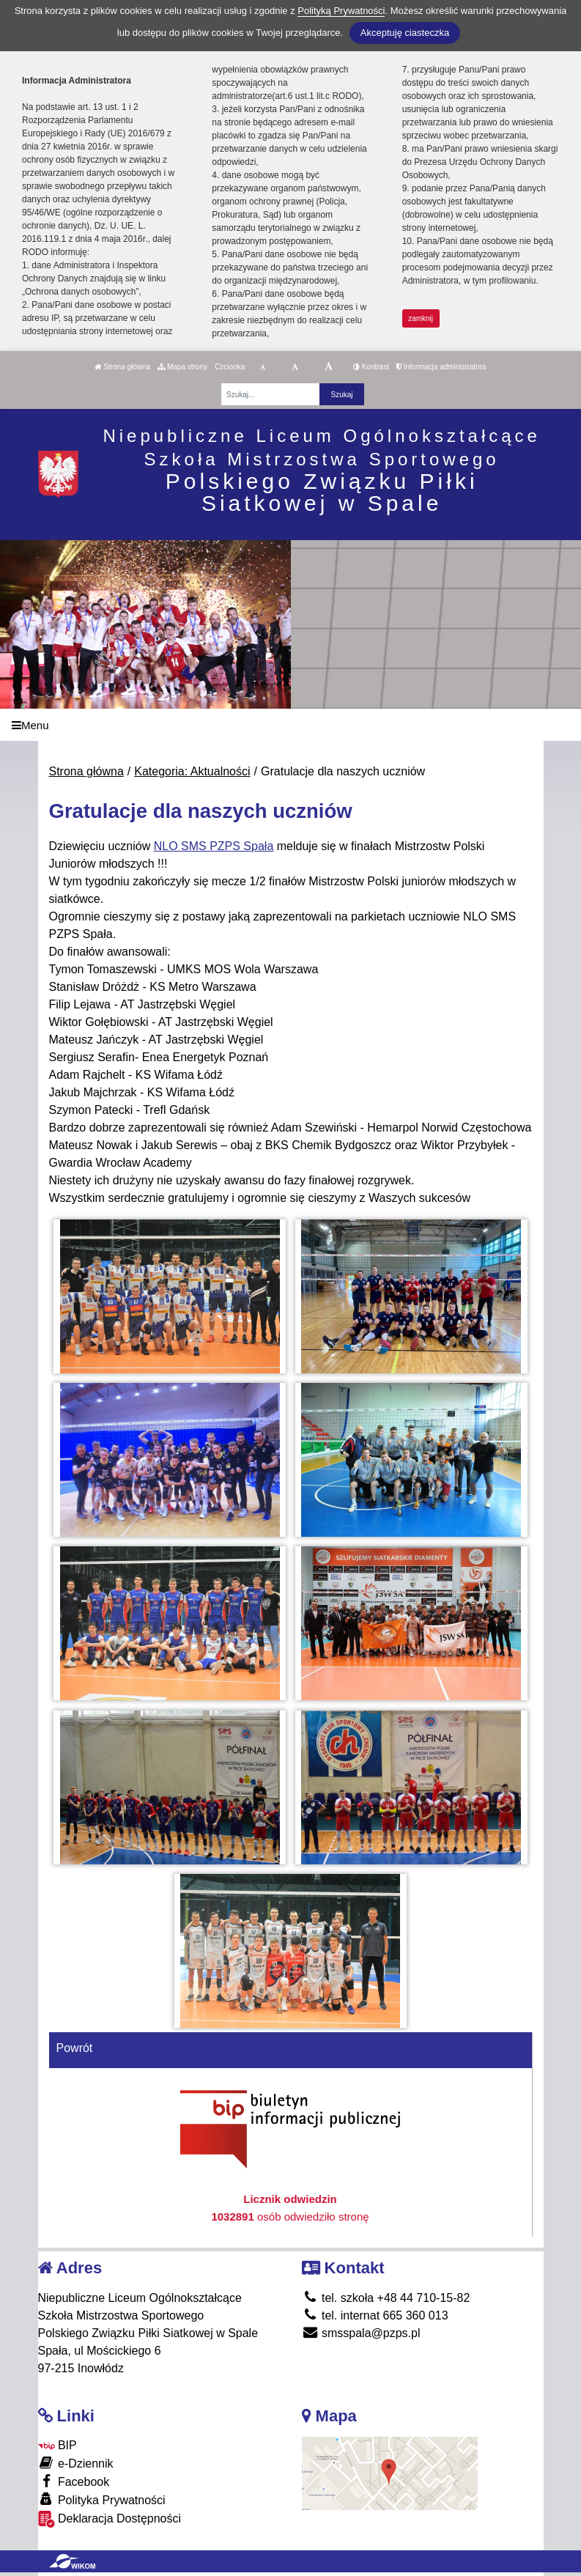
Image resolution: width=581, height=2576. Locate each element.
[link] (214, 846)
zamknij (420, 318)
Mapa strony (182, 367)
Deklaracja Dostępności (110, 2519)
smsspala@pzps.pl (361, 2333)
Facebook (74, 2481)
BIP (57, 2445)
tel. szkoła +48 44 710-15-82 (386, 2298)
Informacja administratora (441, 367)
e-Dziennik (76, 2463)
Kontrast (371, 367)
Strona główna (122, 367)
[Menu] (290, 725)
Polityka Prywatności (102, 2499)
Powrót (74, 2048)
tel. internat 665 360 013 (375, 2315)
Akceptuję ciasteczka (404, 32)
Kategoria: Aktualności (192, 771)
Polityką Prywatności (341, 10)
